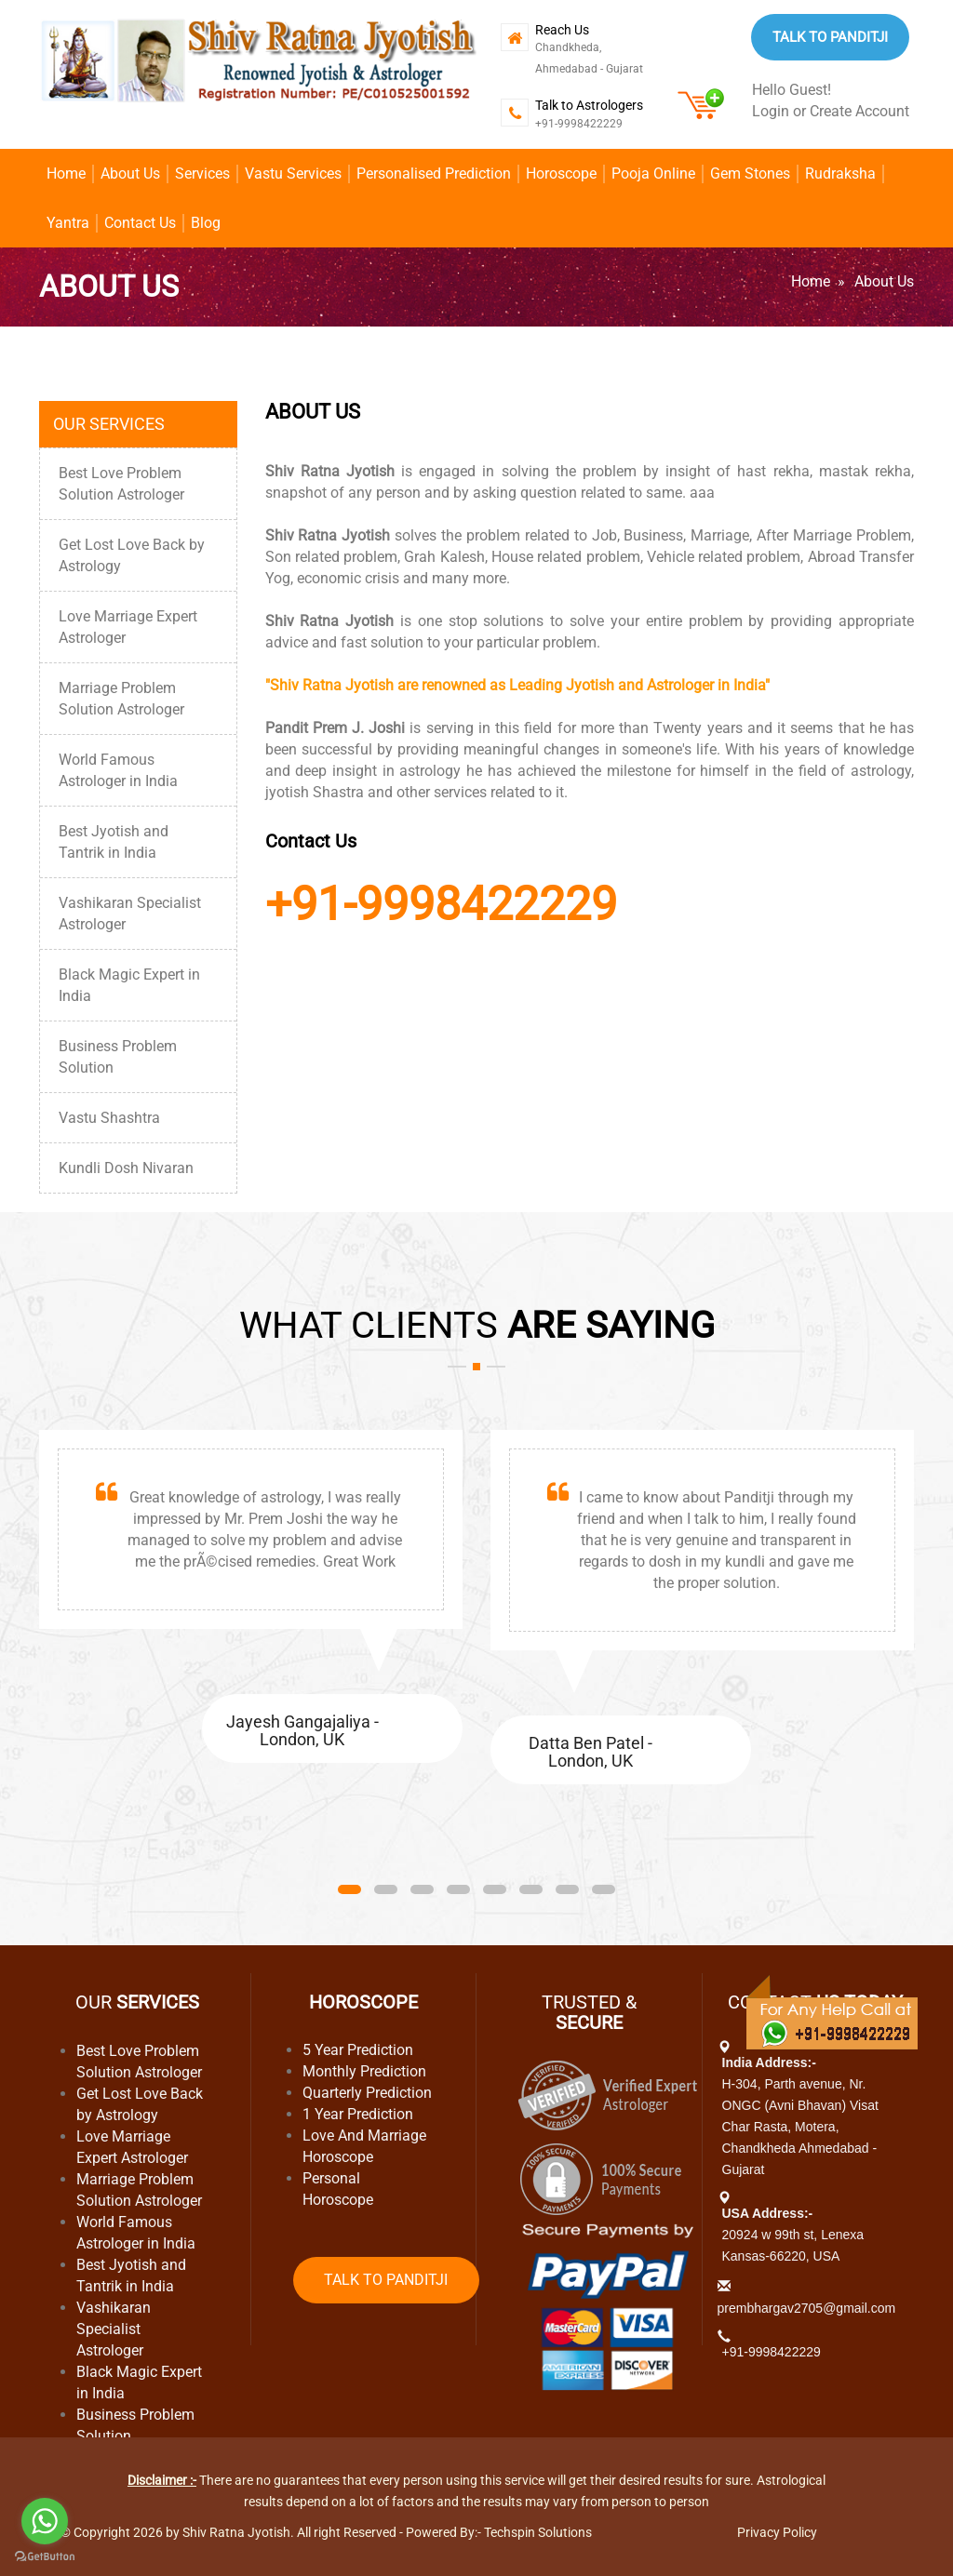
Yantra (68, 223)
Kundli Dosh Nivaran (126, 1168)
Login (770, 111)
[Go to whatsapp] (44, 2521)
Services (202, 173)
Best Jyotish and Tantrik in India (113, 841)
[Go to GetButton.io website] (44, 2557)
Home (66, 173)
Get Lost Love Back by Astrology (132, 555)
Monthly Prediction (364, 2071)
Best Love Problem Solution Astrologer (121, 483)
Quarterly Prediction (367, 2093)
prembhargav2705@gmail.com (807, 2308)
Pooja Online (653, 173)
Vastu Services (293, 173)
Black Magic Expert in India (129, 985)
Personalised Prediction (433, 173)
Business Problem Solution (118, 1056)
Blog (206, 223)
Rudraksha (840, 173)
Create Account (859, 111)
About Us (130, 173)
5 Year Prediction (357, 2050)
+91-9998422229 (579, 123)
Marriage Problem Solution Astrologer (121, 698)
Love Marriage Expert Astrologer (128, 627)
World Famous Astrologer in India (118, 770)
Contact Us (140, 223)
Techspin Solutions (538, 2532)
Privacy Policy (777, 2532)
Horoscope (561, 173)
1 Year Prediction (357, 2114)
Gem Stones (750, 173)
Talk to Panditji (830, 37)
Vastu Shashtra (109, 1118)
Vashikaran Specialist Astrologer (130, 913)
